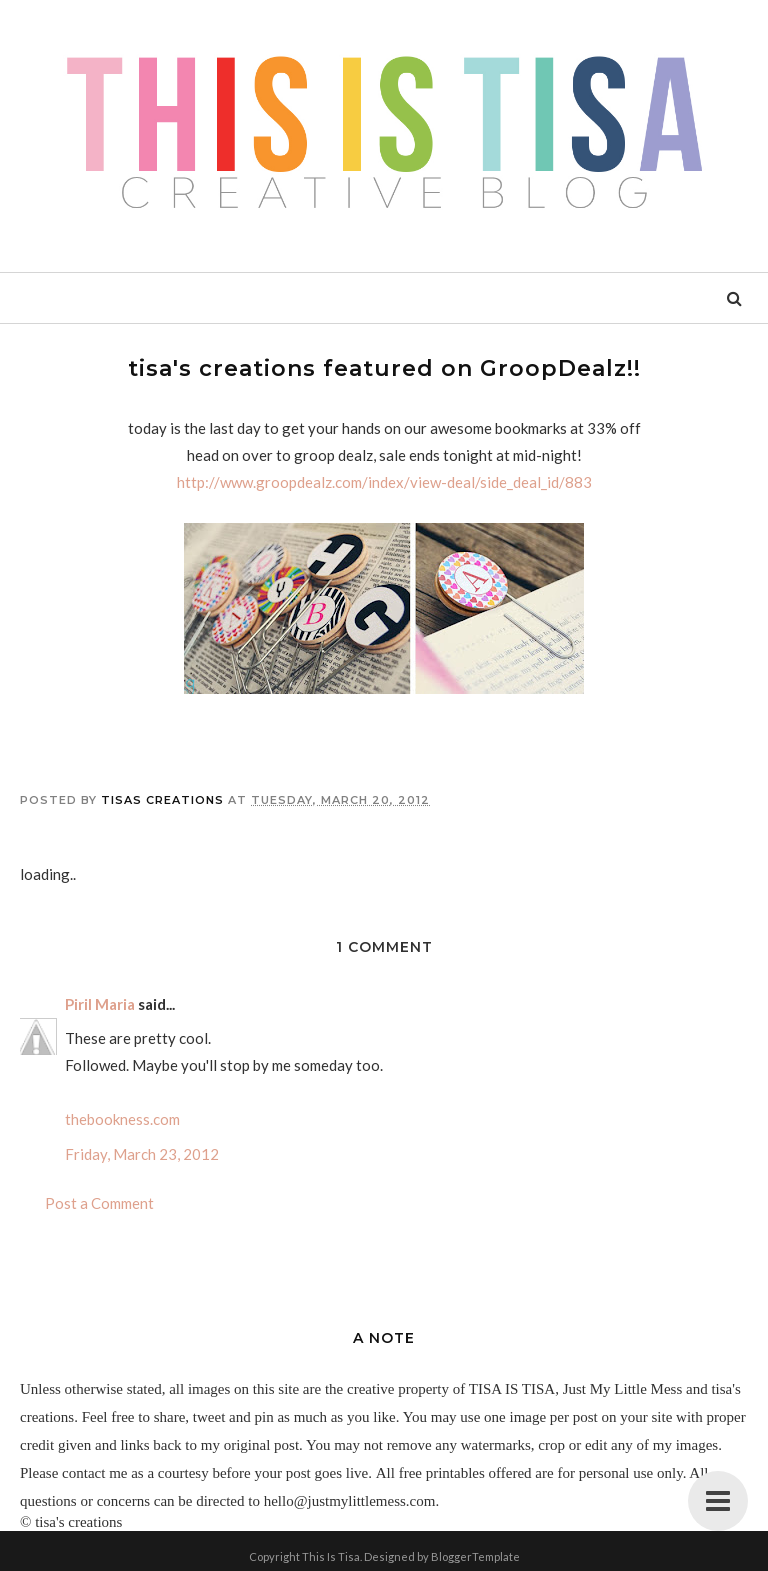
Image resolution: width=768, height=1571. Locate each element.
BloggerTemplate (475, 1556)
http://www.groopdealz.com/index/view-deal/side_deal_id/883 (384, 482)
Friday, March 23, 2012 (142, 1154)
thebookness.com (122, 1119)
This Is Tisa (331, 1556)
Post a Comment (99, 1203)
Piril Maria (100, 1004)
